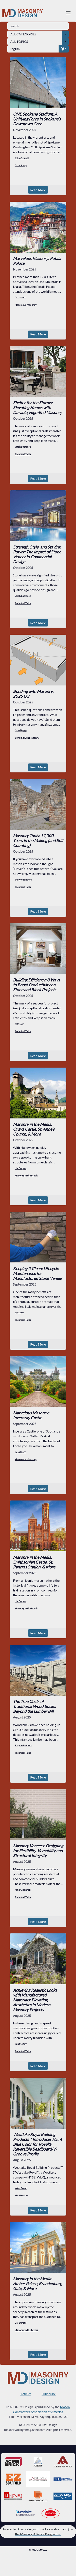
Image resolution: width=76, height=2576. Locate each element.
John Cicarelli (22, 158)
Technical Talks (23, 454)
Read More (38, 190)
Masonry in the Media (26, 1175)
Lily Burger (20, 1168)
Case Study (21, 165)
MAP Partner (22, 2195)
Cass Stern (20, 297)
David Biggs (21, 730)
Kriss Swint (21, 2188)
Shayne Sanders (23, 879)
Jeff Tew (19, 1023)
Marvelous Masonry (25, 304)
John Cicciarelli (23, 1889)
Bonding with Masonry (27, 737)
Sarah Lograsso (23, 446)
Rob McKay (21, 2043)
